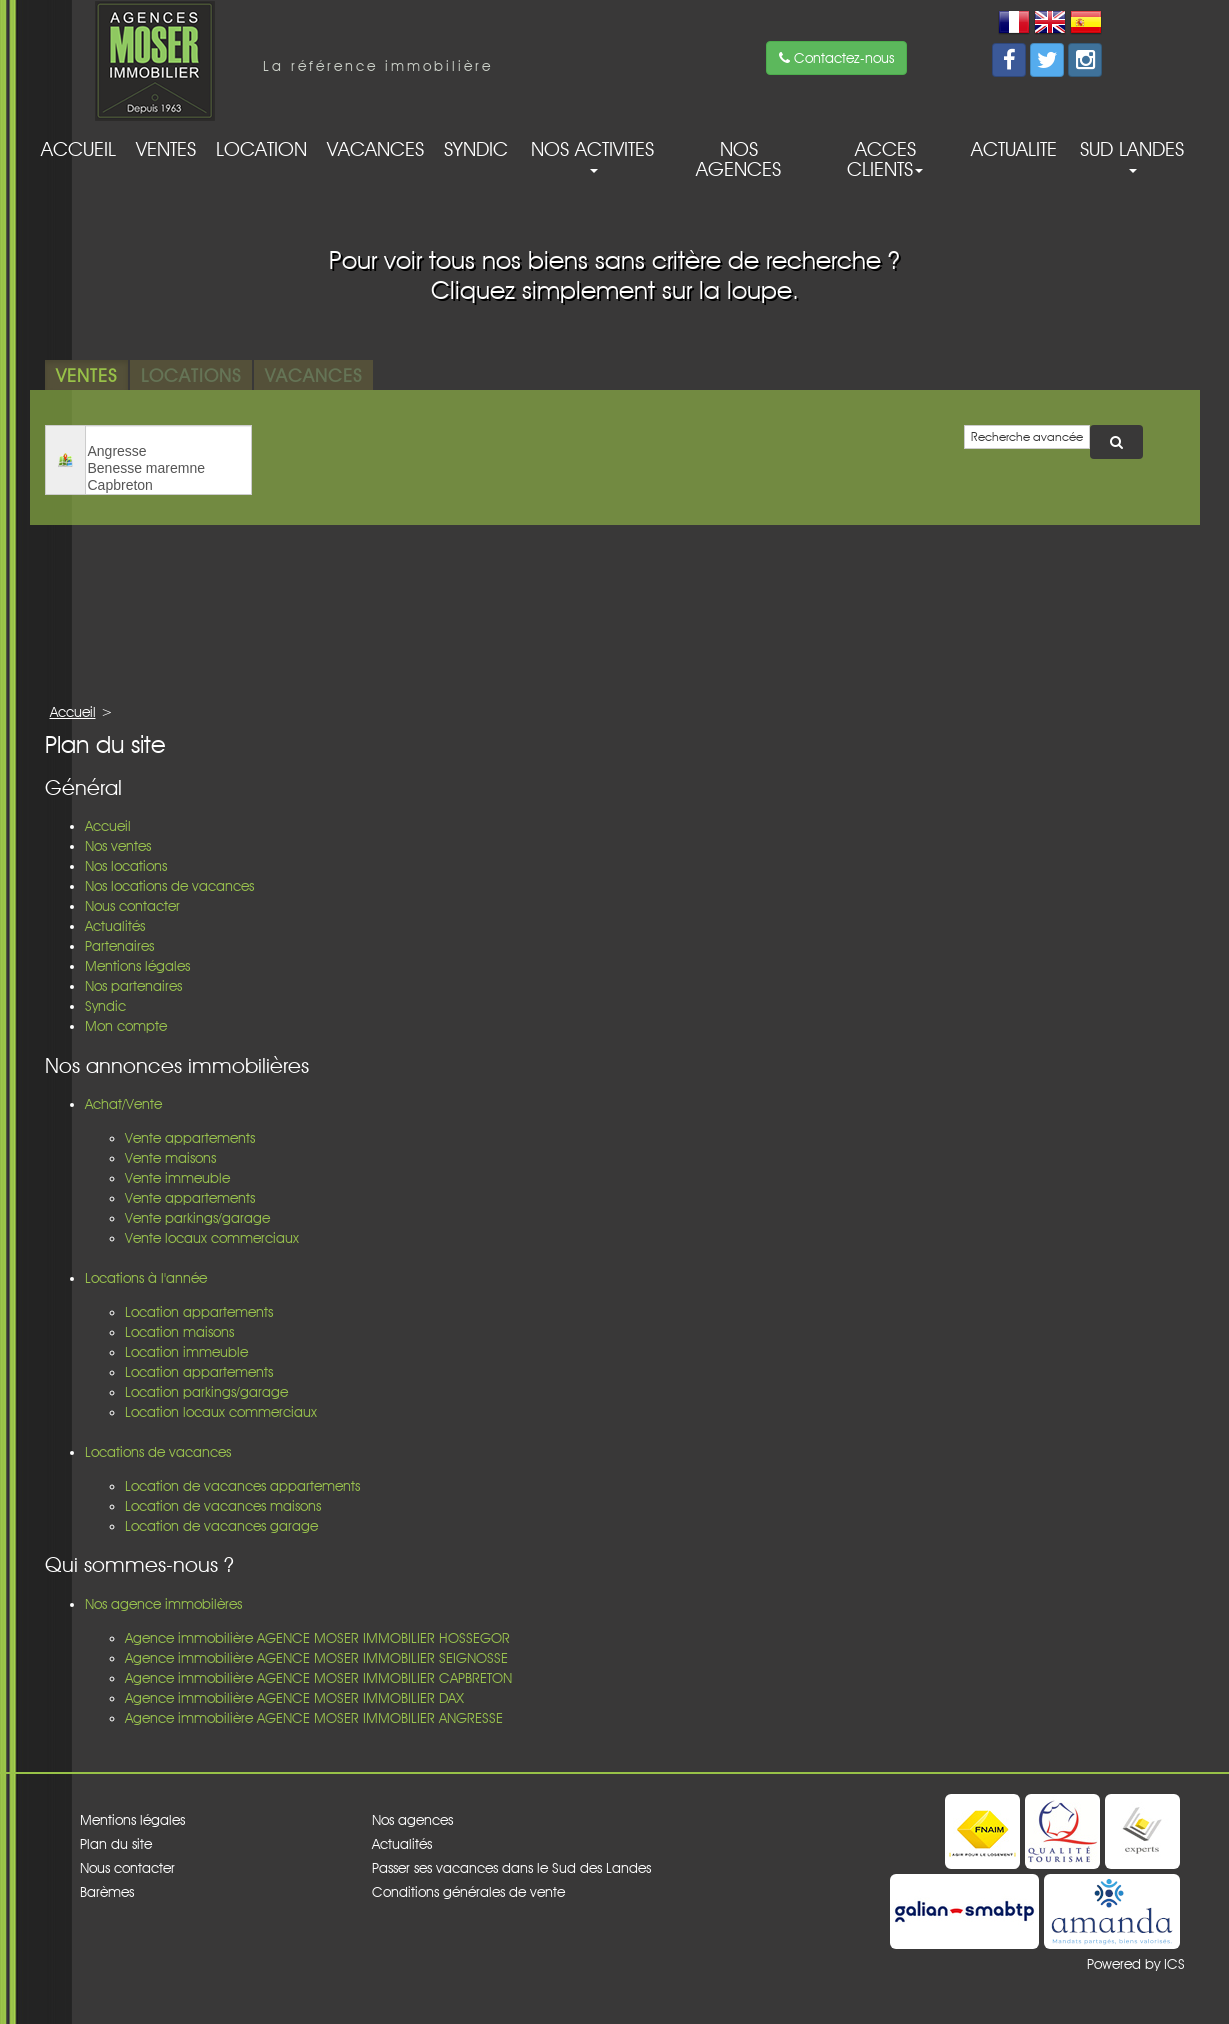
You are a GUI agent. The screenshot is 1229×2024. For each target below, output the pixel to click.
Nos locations (126, 866)
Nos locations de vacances (169, 886)
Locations (191, 375)
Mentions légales (137, 966)
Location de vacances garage (221, 1526)
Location (261, 149)
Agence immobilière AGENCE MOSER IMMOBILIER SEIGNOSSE (316, 1658)
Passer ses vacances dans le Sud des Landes (511, 1868)
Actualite (1014, 149)
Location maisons (179, 1332)
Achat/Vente (123, 1104)
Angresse (168, 451)
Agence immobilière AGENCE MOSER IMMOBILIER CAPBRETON (318, 1678)
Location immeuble (186, 1352)
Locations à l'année (146, 1278)
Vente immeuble (177, 1178)
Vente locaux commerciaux (212, 1238)
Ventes (166, 149)
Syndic (476, 149)
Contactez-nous (836, 58)
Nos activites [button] (592, 155)
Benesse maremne (168, 468)
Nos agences (738, 159)
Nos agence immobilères (163, 1604)
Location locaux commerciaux (221, 1412)
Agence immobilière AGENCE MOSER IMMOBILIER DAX (294, 1698)
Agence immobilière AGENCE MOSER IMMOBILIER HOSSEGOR (317, 1638)
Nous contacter (132, 906)
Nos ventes (118, 846)
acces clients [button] (885, 159)
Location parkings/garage (206, 1392)
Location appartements (199, 1312)
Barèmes (107, 1892)
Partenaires (119, 946)
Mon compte (126, 1026)
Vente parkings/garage (197, 1218)
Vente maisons (170, 1158)
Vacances (375, 149)
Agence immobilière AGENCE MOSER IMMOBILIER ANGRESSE (314, 1718)
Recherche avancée (1027, 436)
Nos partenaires (133, 986)
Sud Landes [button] (1132, 155)
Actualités (115, 926)
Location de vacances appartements (242, 1486)
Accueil (78, 149)
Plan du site (116, 1844)
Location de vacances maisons (223, 1506)
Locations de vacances (158, 1452)
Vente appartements (190, 1138)
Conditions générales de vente (468, 1892)
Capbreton (168, 485)
